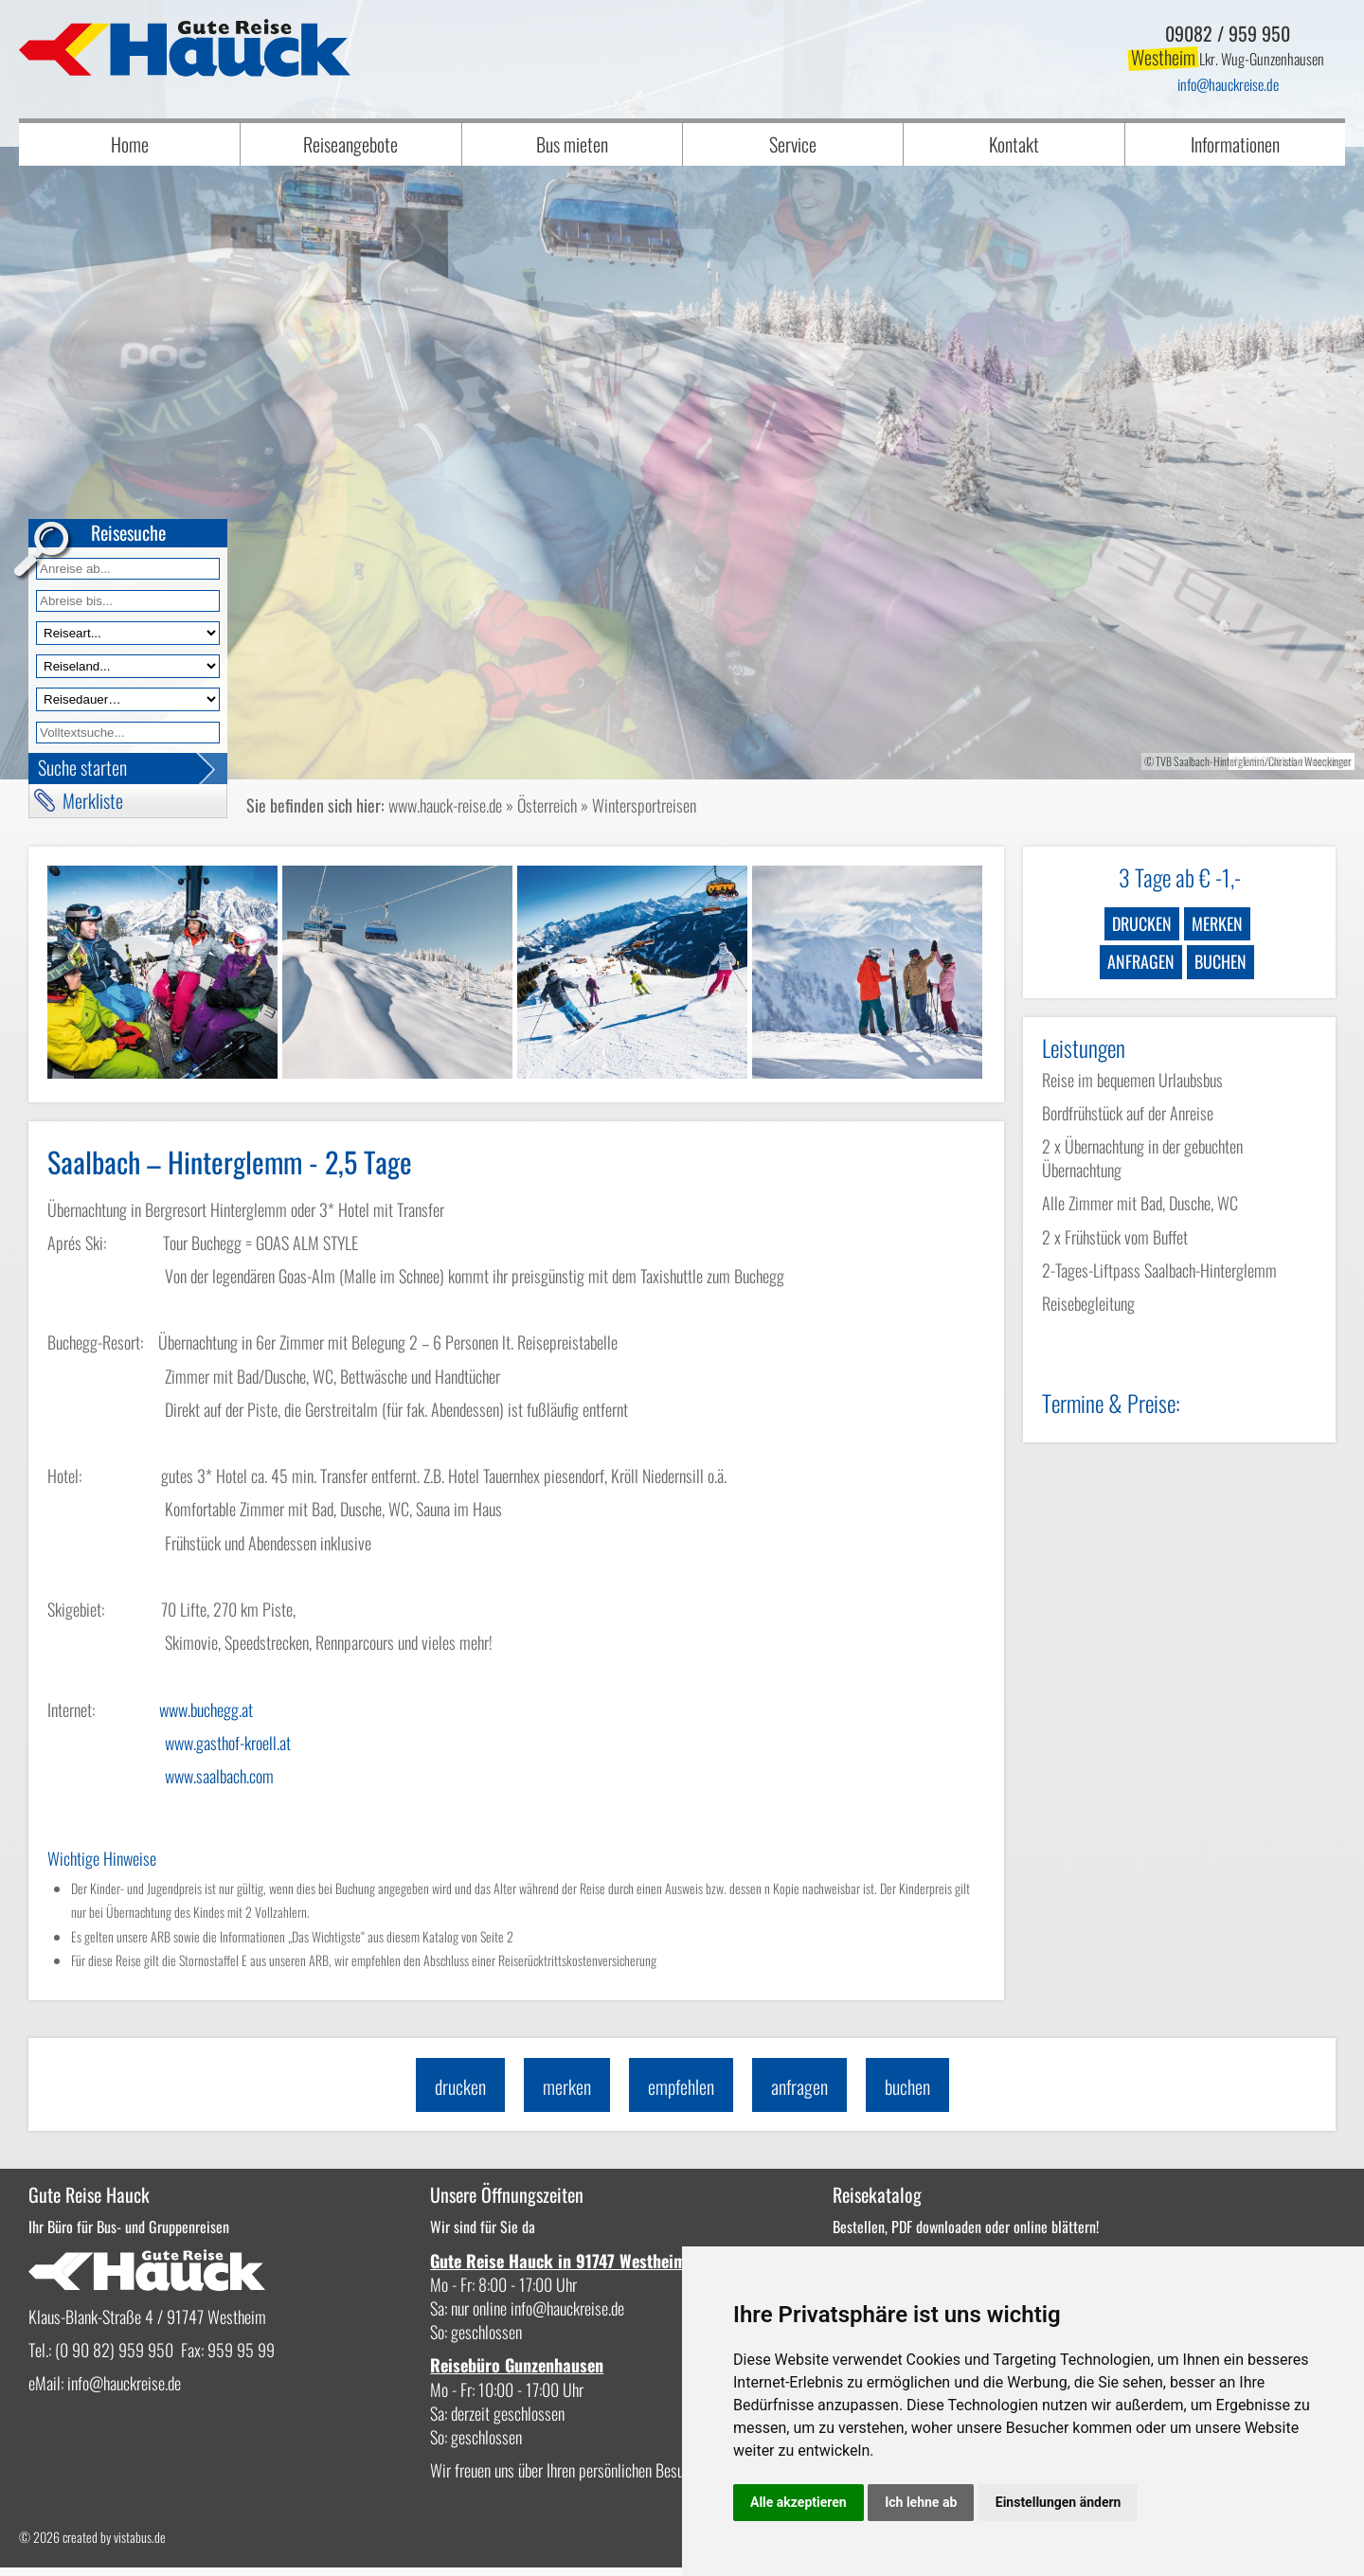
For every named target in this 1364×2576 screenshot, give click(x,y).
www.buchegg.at (206, 1709)
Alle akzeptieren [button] (798, 2502)
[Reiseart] (128, 633)
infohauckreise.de (1228, 84)
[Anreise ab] (128, 569)
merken (1217, 923)
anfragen (1141, 961)
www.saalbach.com (219, 1775)
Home (130, 144)
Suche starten (82, 767)
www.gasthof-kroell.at (228, 1742)
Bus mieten (572, 144)
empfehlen (681, 2085)
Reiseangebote (350, 144)
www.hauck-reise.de (445, 805)
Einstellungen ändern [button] (1059, 2502)
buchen (1220, 961)
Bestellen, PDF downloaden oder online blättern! (824, 2225)
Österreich (547, 805)
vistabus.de (140, 2545)
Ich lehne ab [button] (921, 2502)
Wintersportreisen (644, 805)
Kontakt (1014, 144)
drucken (1142, 923)
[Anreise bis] (128, 601)
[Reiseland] (128, 666)
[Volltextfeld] (128, 732)
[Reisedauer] (128, 699)
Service (793, 144)
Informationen (1235, 144)
